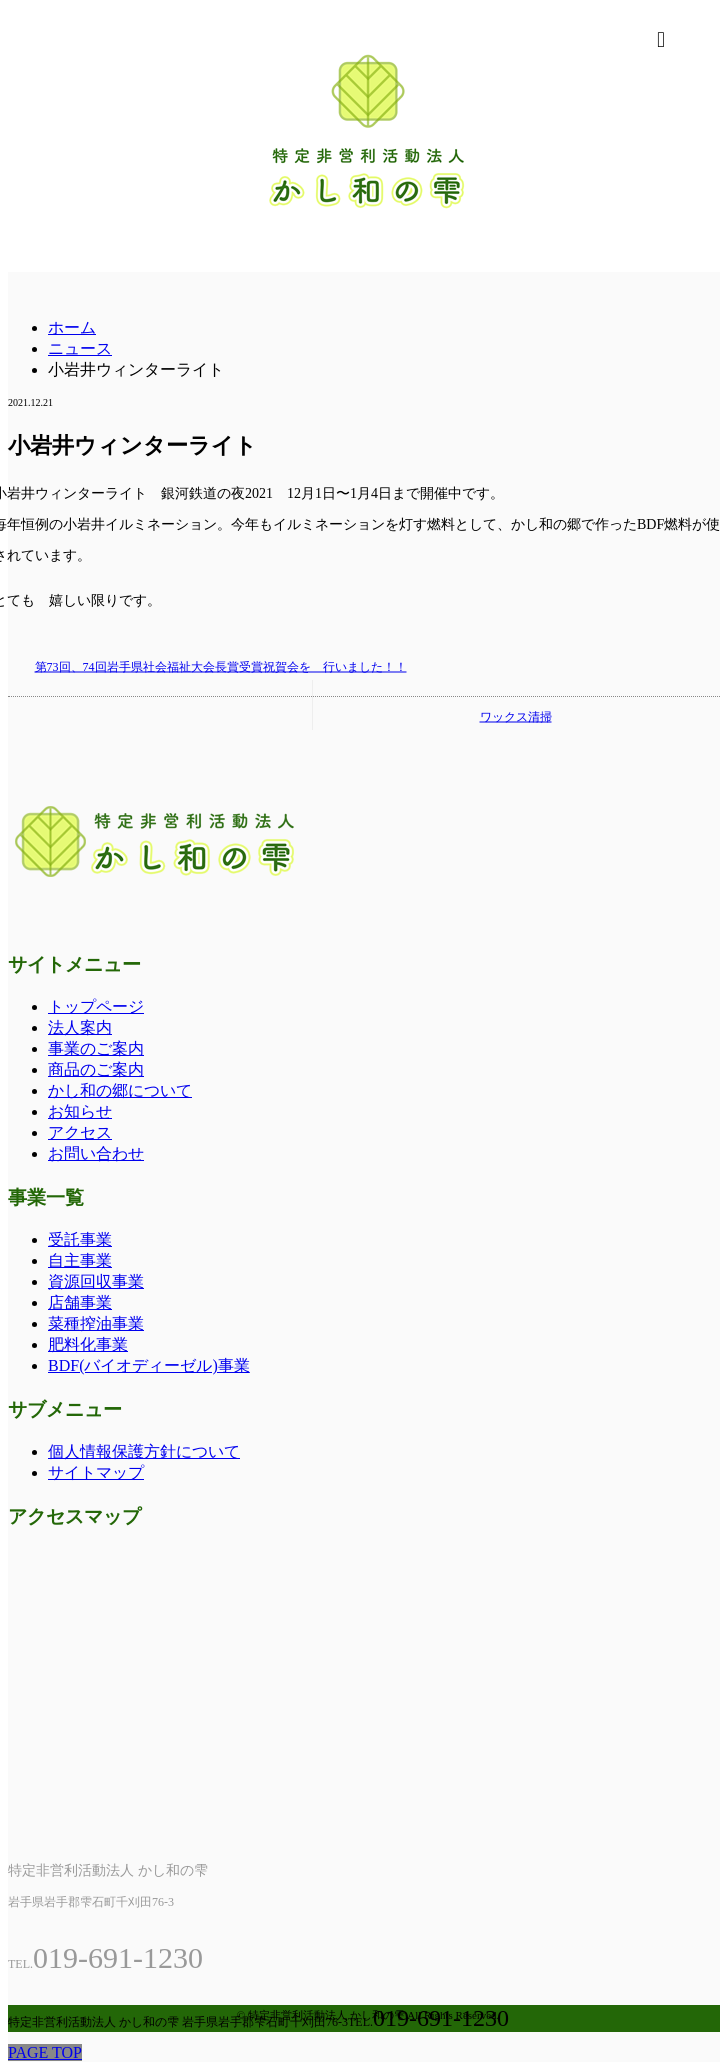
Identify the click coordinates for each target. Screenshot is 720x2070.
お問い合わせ (96, 1153)
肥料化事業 (88, 1344)
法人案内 (80, 1027)
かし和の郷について (120, 1090)
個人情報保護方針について (144, 1451)
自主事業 (80, 1260)
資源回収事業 (96, 1281)
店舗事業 (80, 1302)
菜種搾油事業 (96, 1323)
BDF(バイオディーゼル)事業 (149, 1365)
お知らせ (80, 1111)
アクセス (80, 1132)
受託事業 (80, 1239)
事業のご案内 (96, 1048)
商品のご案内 (96, 1069)
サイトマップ (96, 1472)
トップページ (96, 1006)
